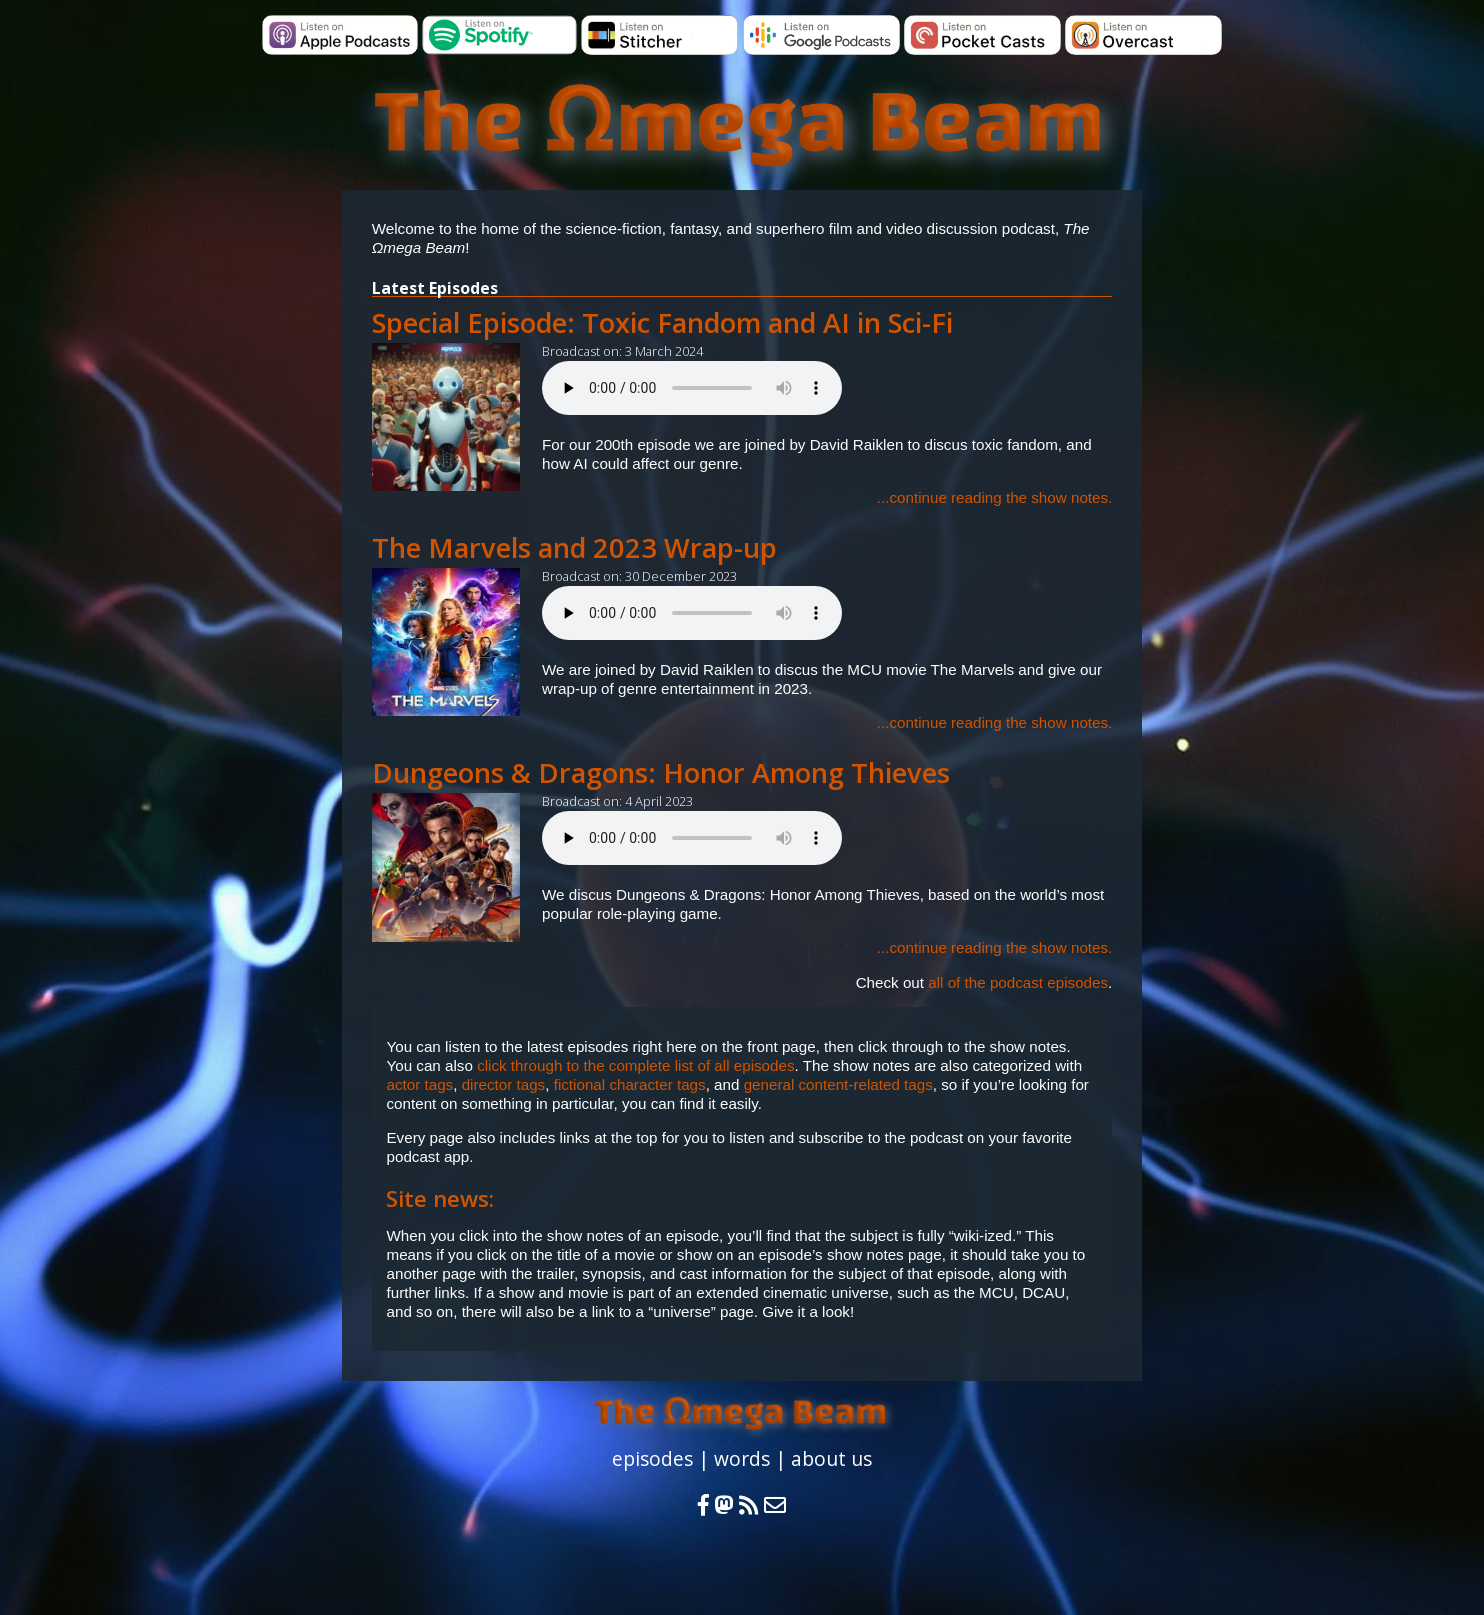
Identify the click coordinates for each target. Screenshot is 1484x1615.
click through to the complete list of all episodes (635, 1065)
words (742, 1458)
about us (831, 1458)
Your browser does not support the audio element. (692, 388)
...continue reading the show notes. (995, 497)
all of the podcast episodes (1018, 982)
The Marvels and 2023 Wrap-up (574, 547)
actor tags (419, 1084)
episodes (652, 1458)
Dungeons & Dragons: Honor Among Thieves (661, 772)
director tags (504, 1084)
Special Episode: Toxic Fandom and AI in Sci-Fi (662, 322)
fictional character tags (630, 1084)
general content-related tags (838, 1084)
